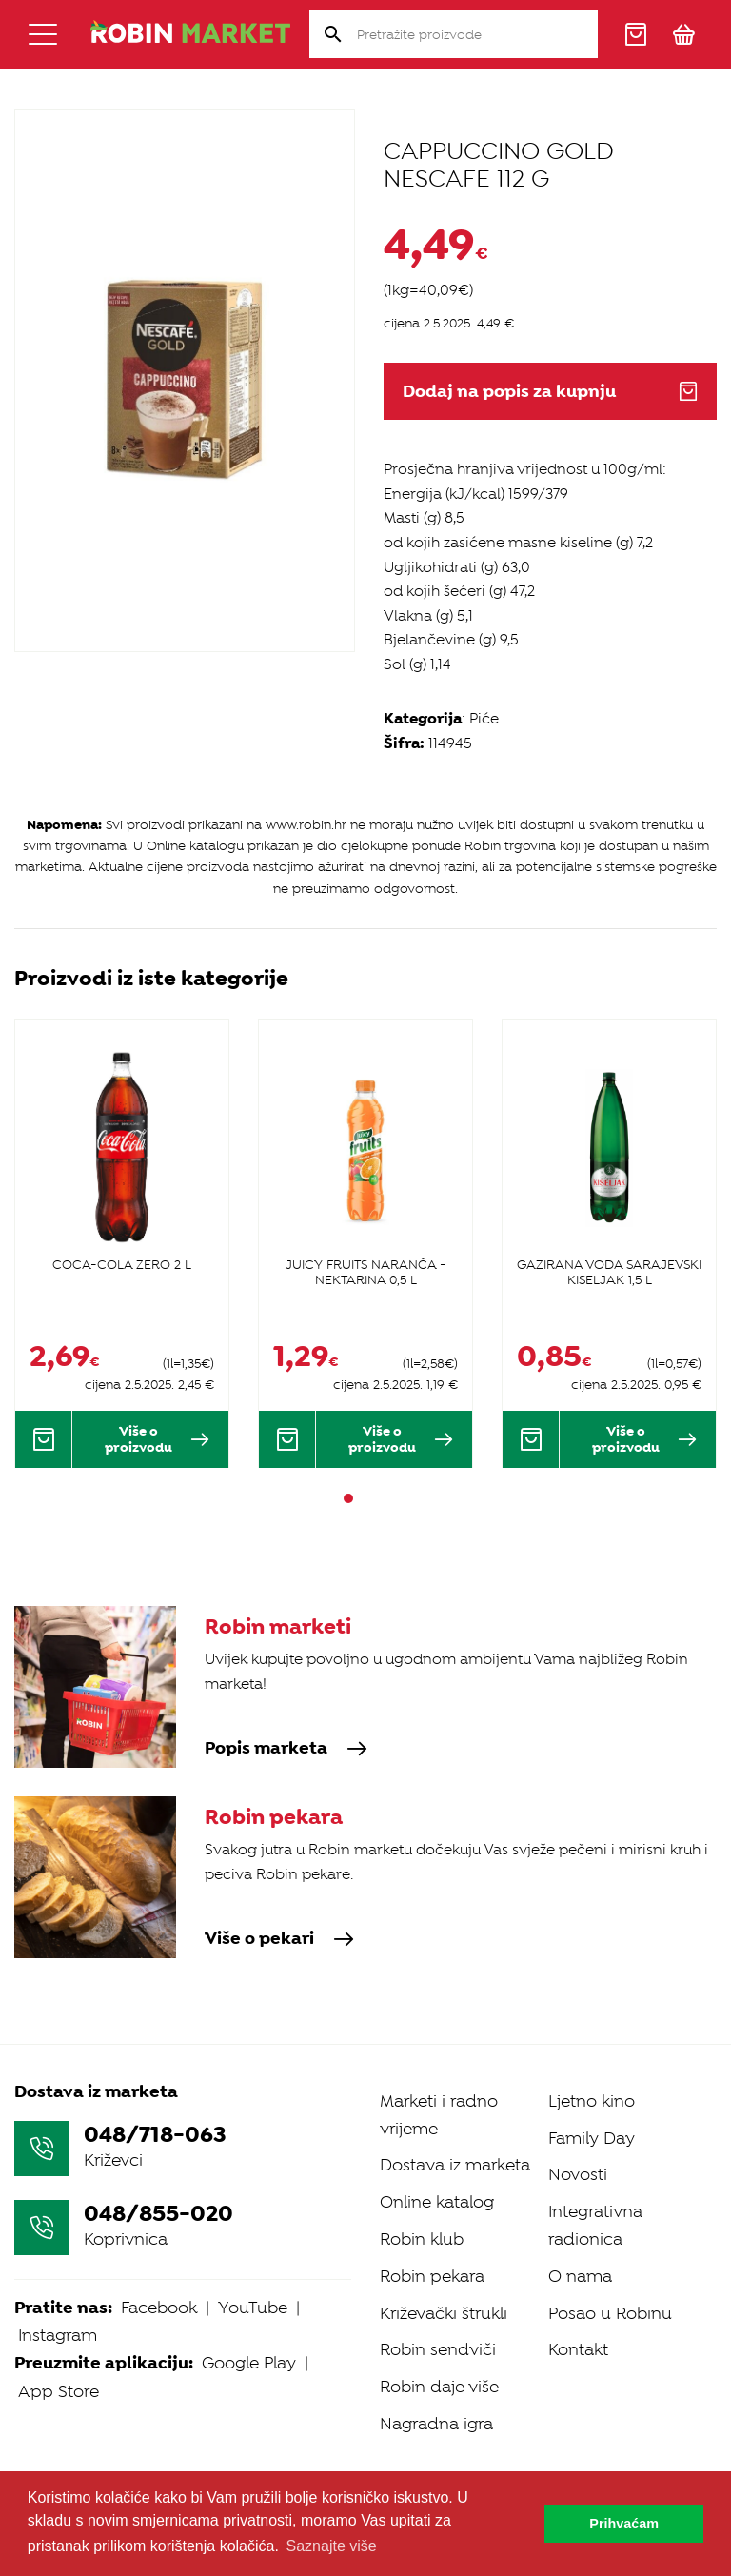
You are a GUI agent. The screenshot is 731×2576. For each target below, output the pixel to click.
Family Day (591, 2138)
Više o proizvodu (157, 1439)
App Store (58, 2391)
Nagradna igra (436, 2423)
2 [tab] (365, 1498)
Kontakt (578, 2349)
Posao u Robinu (610, 2313)
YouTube (252, 2307)
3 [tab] (382, 1498)
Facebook (159, 2307)
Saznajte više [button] (331, 2546)
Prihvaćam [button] (624, 2523)
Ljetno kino (591, 2100)
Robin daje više (439, 2386)
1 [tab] (348, 1498)
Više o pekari (279, 1939)
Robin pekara (432, 2276)
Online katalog (437, 2201)
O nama (580, 2276)
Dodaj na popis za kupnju (550, 392)
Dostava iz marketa (455, 2164)
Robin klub (422, 2239)
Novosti (577, 2174)
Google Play (249, 2362)
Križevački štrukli (443, 2313)
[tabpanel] (122, 1243)
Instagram (57, 2335)
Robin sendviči (438, 2349)
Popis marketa (286, 1748)
